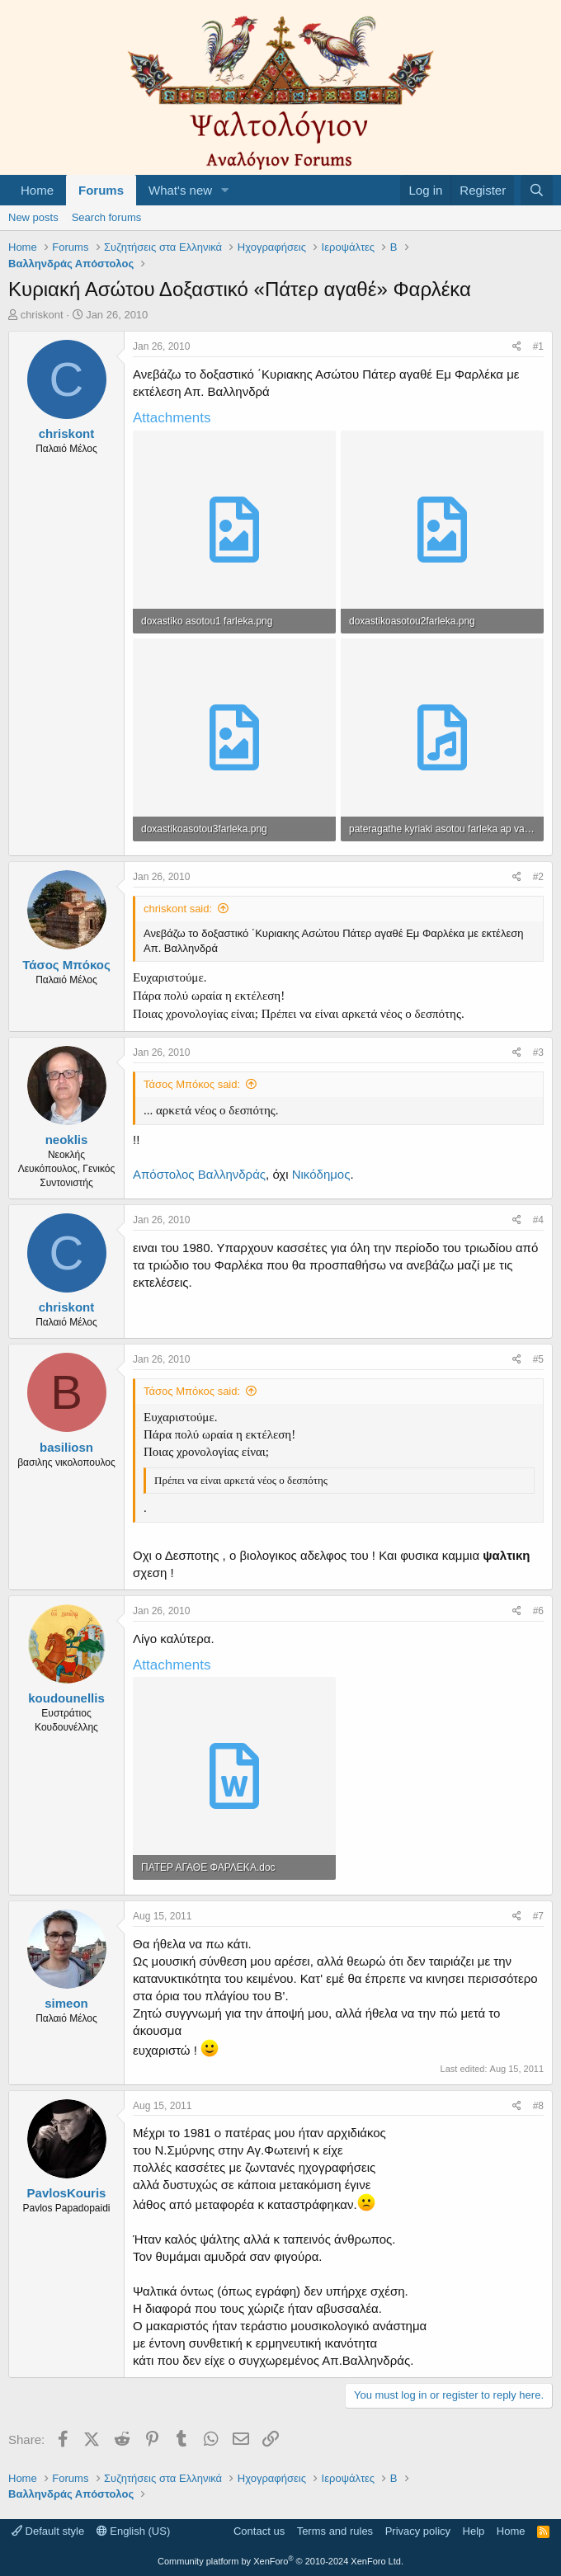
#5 (538, 1359)
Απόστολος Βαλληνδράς (199, 1174)
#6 (538, 1611)
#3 (538, 1052)
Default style (48, 2531)
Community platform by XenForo (280, 2561)
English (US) (134, 2531)
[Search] (537, 190)
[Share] (517, 346)
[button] (225, 190)
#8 (538, 2106)
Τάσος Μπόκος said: (192, 1084)
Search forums (107, 217)
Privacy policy (417, 2531)
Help (474, 2531)
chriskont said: (178, 908)
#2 (538, 877)
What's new (180, 190)
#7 (538, 1916)
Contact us (259, 2531)
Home (37, 190)
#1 (538, 346)
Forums (101, 190)
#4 (538, 1220)
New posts (33, 217)
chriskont (42, 314)
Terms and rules (335, 2531)
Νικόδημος (321, 1174)
